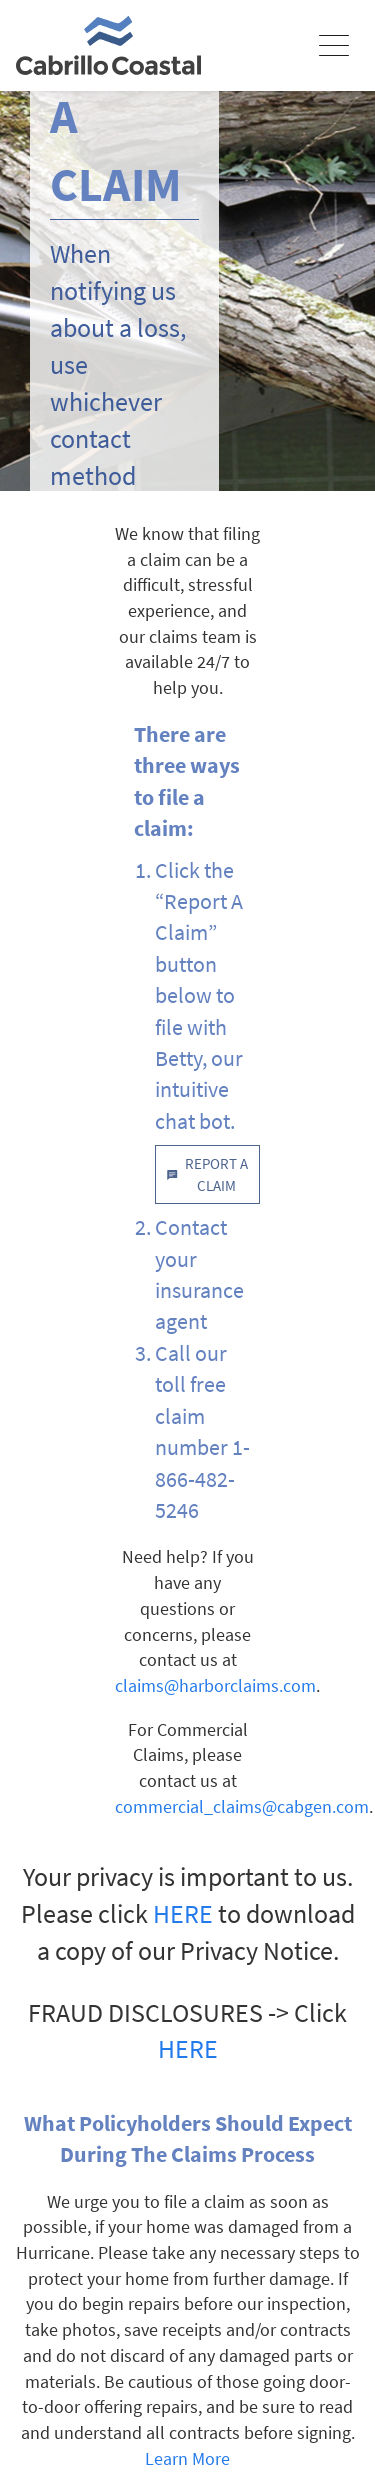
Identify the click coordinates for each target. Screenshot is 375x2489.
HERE (183, 1914)
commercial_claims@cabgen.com (242, 1806)
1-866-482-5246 (202, 1478)
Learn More (187, 2458)
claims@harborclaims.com (215, 1685)
